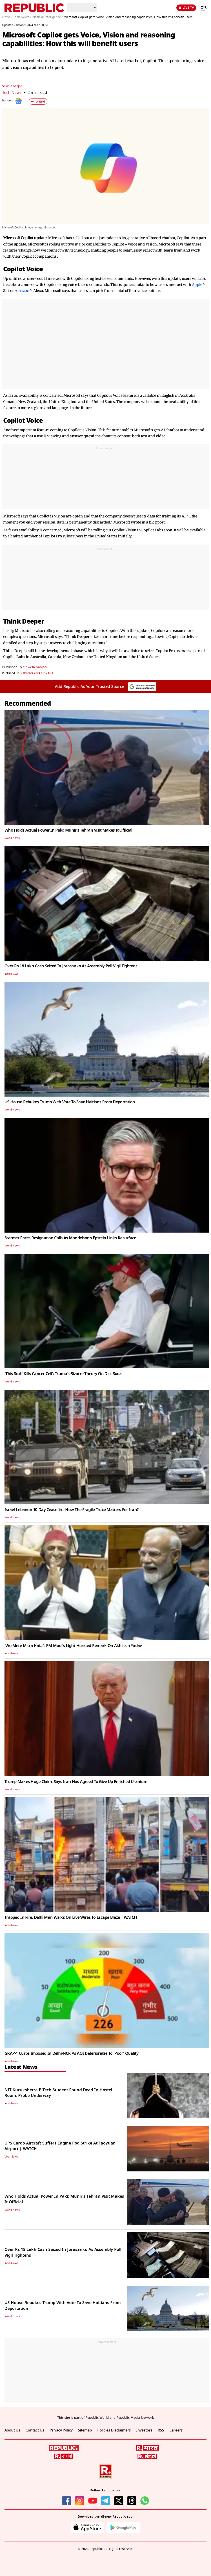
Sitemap (85, 2430)
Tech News (11, 92)
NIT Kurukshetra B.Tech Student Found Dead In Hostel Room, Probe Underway (58, 2092)
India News (11, 974)
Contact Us (35, 2430)
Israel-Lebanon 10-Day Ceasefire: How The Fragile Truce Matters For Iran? (71, 1510)
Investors (144, 2430)
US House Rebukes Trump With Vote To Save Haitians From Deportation (69, 1102)
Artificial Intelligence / (47, 17)
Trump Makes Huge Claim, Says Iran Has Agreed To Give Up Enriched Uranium (75, 1782)
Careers (176, 2430)
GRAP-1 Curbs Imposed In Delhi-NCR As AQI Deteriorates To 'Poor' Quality (71, 2053)
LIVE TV (186, 7)
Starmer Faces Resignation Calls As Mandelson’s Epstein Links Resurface (70, 1238)
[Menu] (201, 8)
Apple (197, 284)
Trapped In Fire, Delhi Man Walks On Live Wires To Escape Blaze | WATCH (70, 1917)
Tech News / (22, 17)
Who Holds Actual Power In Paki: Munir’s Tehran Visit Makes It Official (68, 830)
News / (7, 17)
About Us (12, 2430)
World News (12, 838)
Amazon (22, 290)
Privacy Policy (61, 2430)
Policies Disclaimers (114, 2430)
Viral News (11, 2156)
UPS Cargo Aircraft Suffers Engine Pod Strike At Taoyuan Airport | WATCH (60, 2146)
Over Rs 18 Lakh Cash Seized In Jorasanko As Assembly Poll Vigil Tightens (70, 966)
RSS (161, 2430)
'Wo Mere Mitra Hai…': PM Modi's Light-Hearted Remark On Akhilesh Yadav (73, 1646)
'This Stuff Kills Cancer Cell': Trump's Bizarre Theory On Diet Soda (63, 1374)
